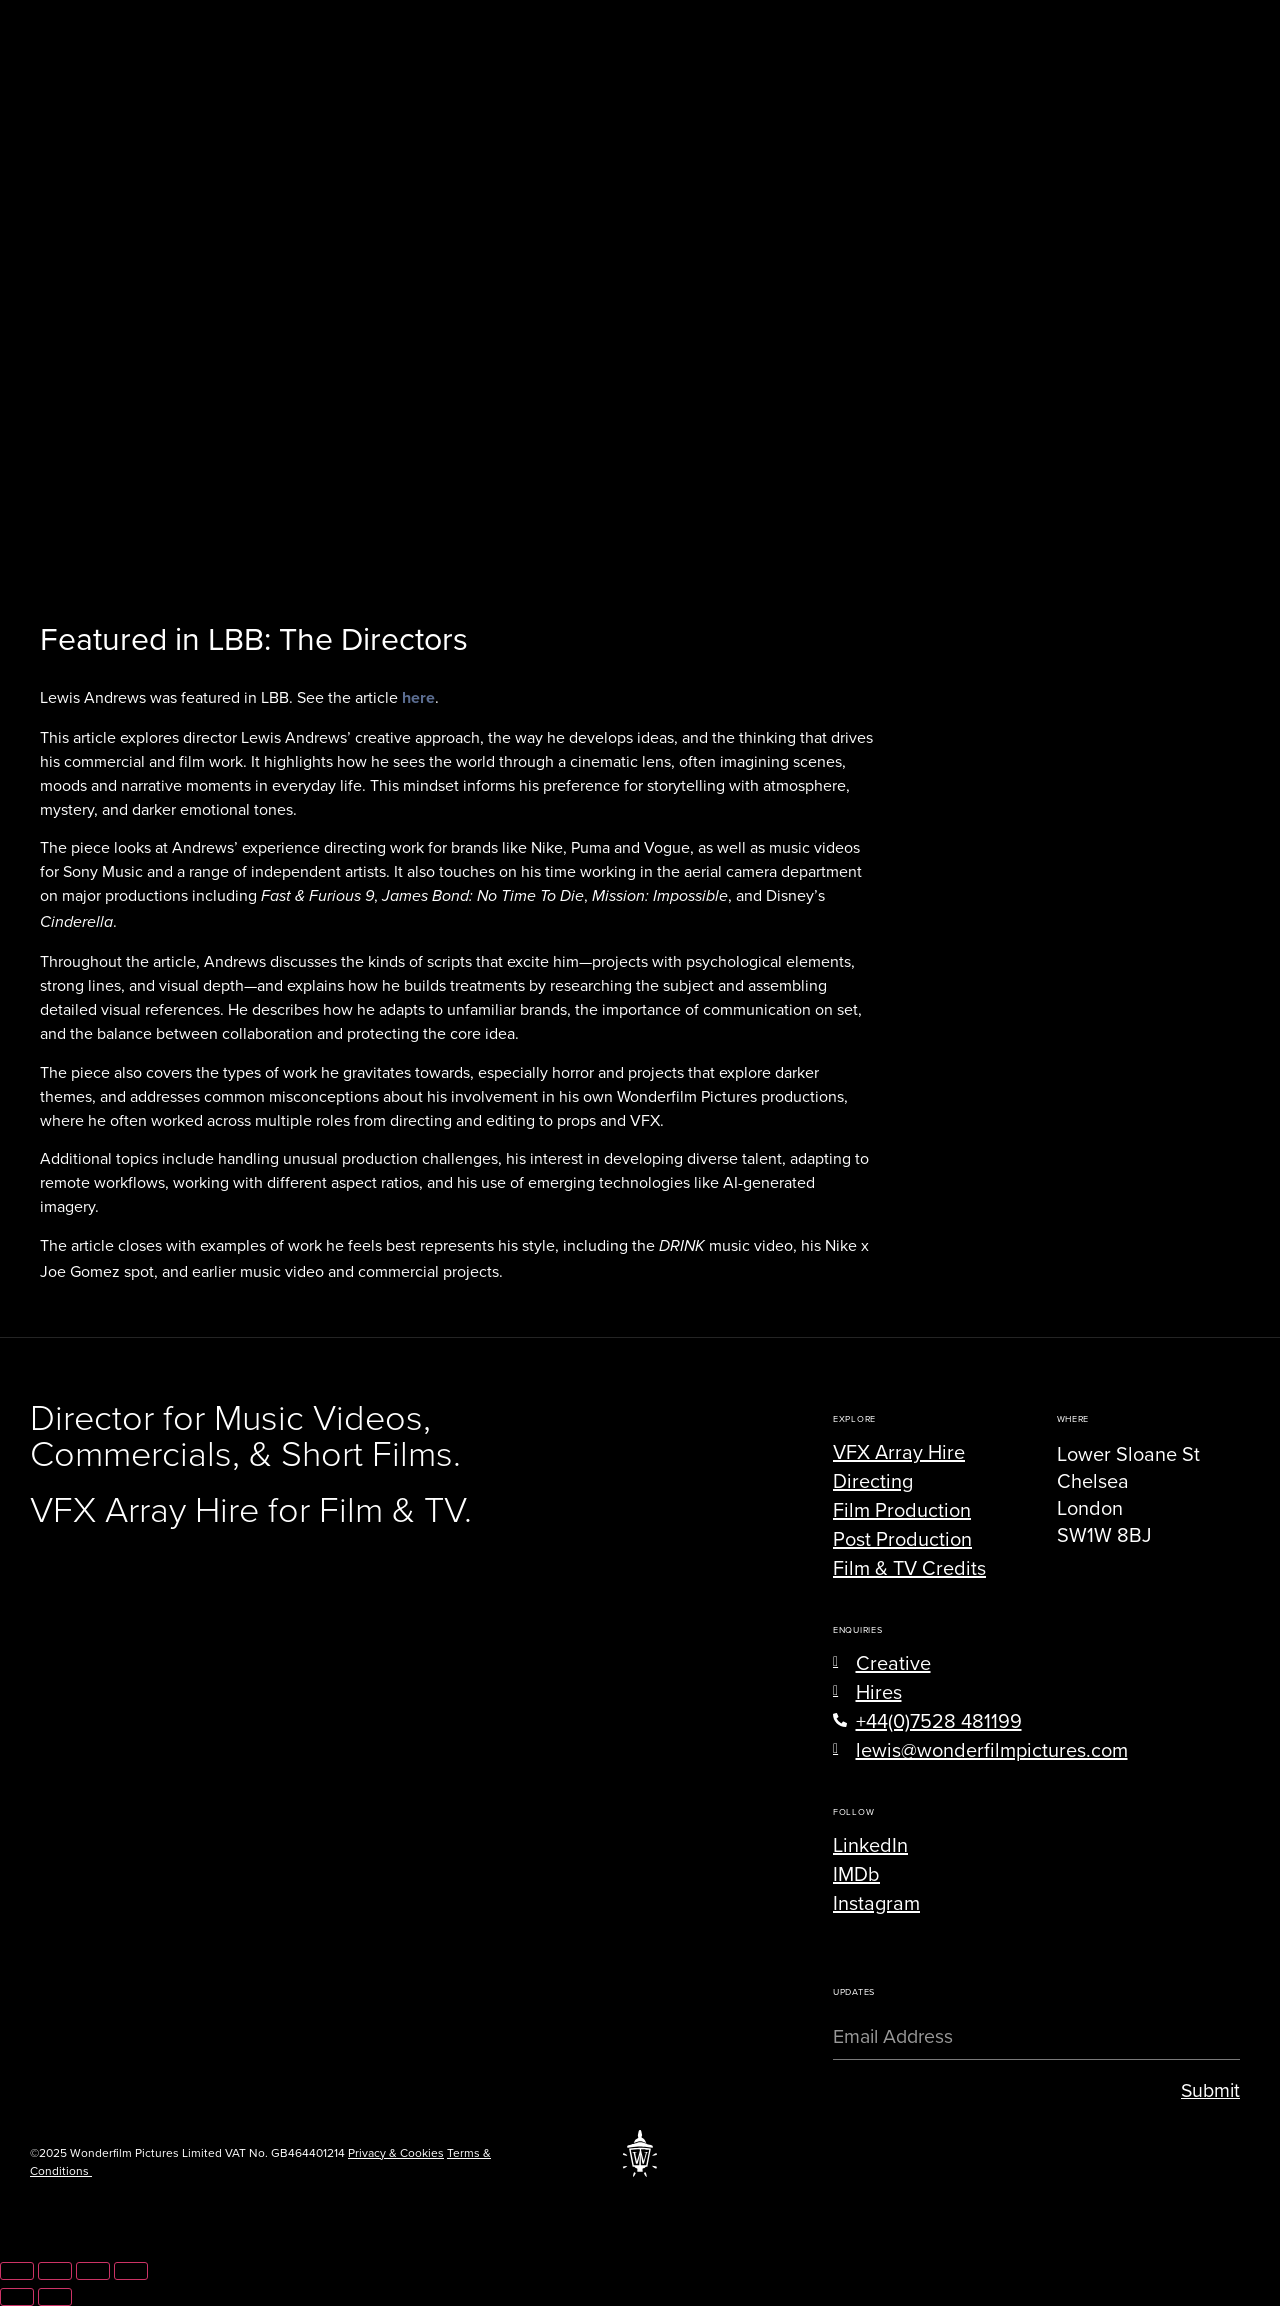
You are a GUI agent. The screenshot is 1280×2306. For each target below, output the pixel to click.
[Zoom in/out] (17, 2271)
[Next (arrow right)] (55, 2297)
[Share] (93, 2271)
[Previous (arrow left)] (17, 2297)
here (418, 697)
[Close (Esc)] (131, 2271)
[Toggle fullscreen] (55, 2271)
